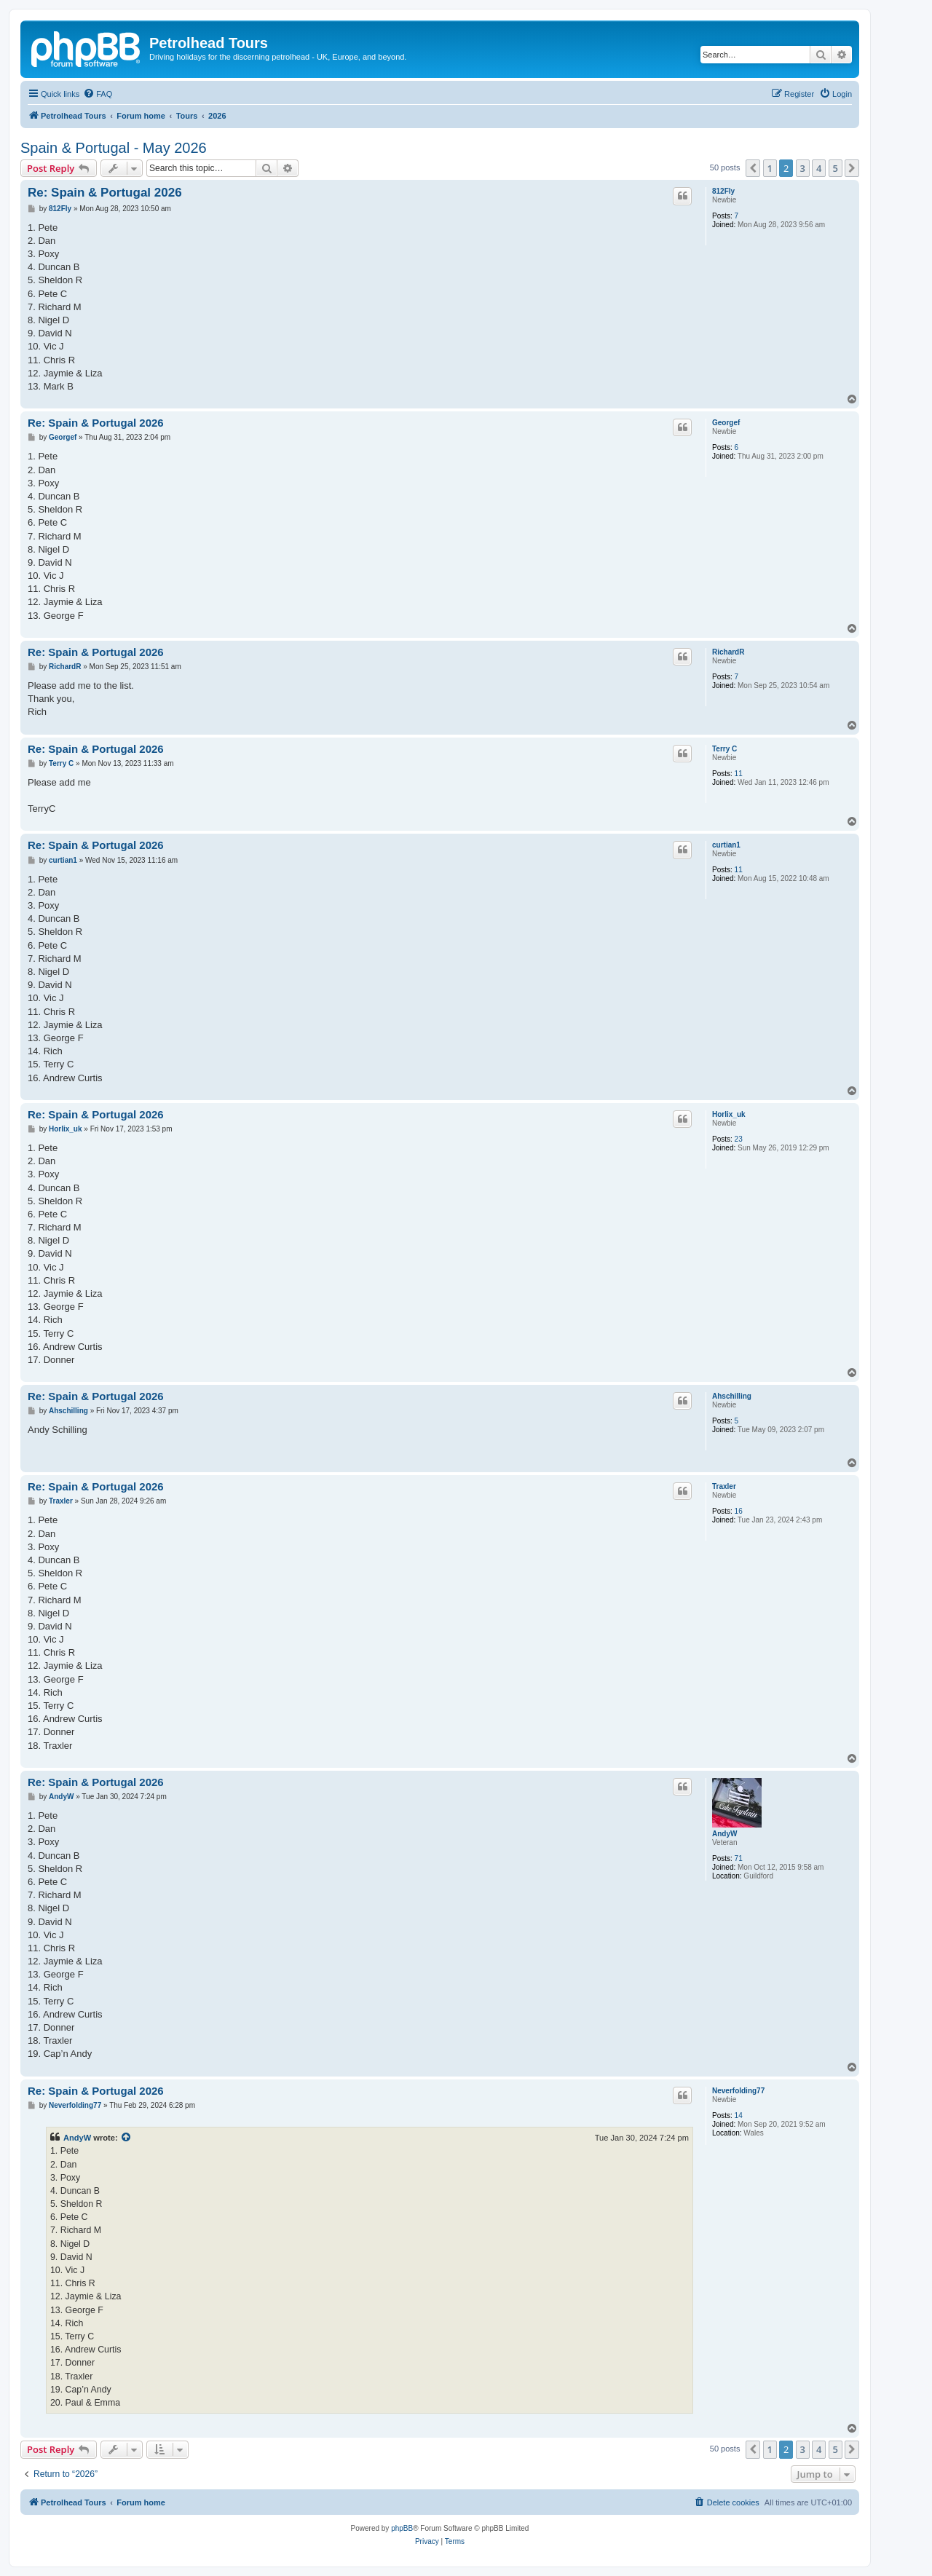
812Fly (723, 191)
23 (739, 1139)
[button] (753, 168)
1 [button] (770, 168)
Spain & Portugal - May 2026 (113, 148)
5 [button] (835, 168)
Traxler (724, 1486)
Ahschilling (731, 1396)
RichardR (728, 652)
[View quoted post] (126, 2137)
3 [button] (802, 168)
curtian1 (726, 845)
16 (739, 1511)
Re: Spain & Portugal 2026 (105, 192)
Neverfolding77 (738, 2091)
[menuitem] (97, 94)
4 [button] (818, 168)
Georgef (726, 423)
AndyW (724, 1834)
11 (739, 774)
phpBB (402, 2528)
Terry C (724, 749)
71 (739, 1858)
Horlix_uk (729, 1114)
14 (739, 2115)
